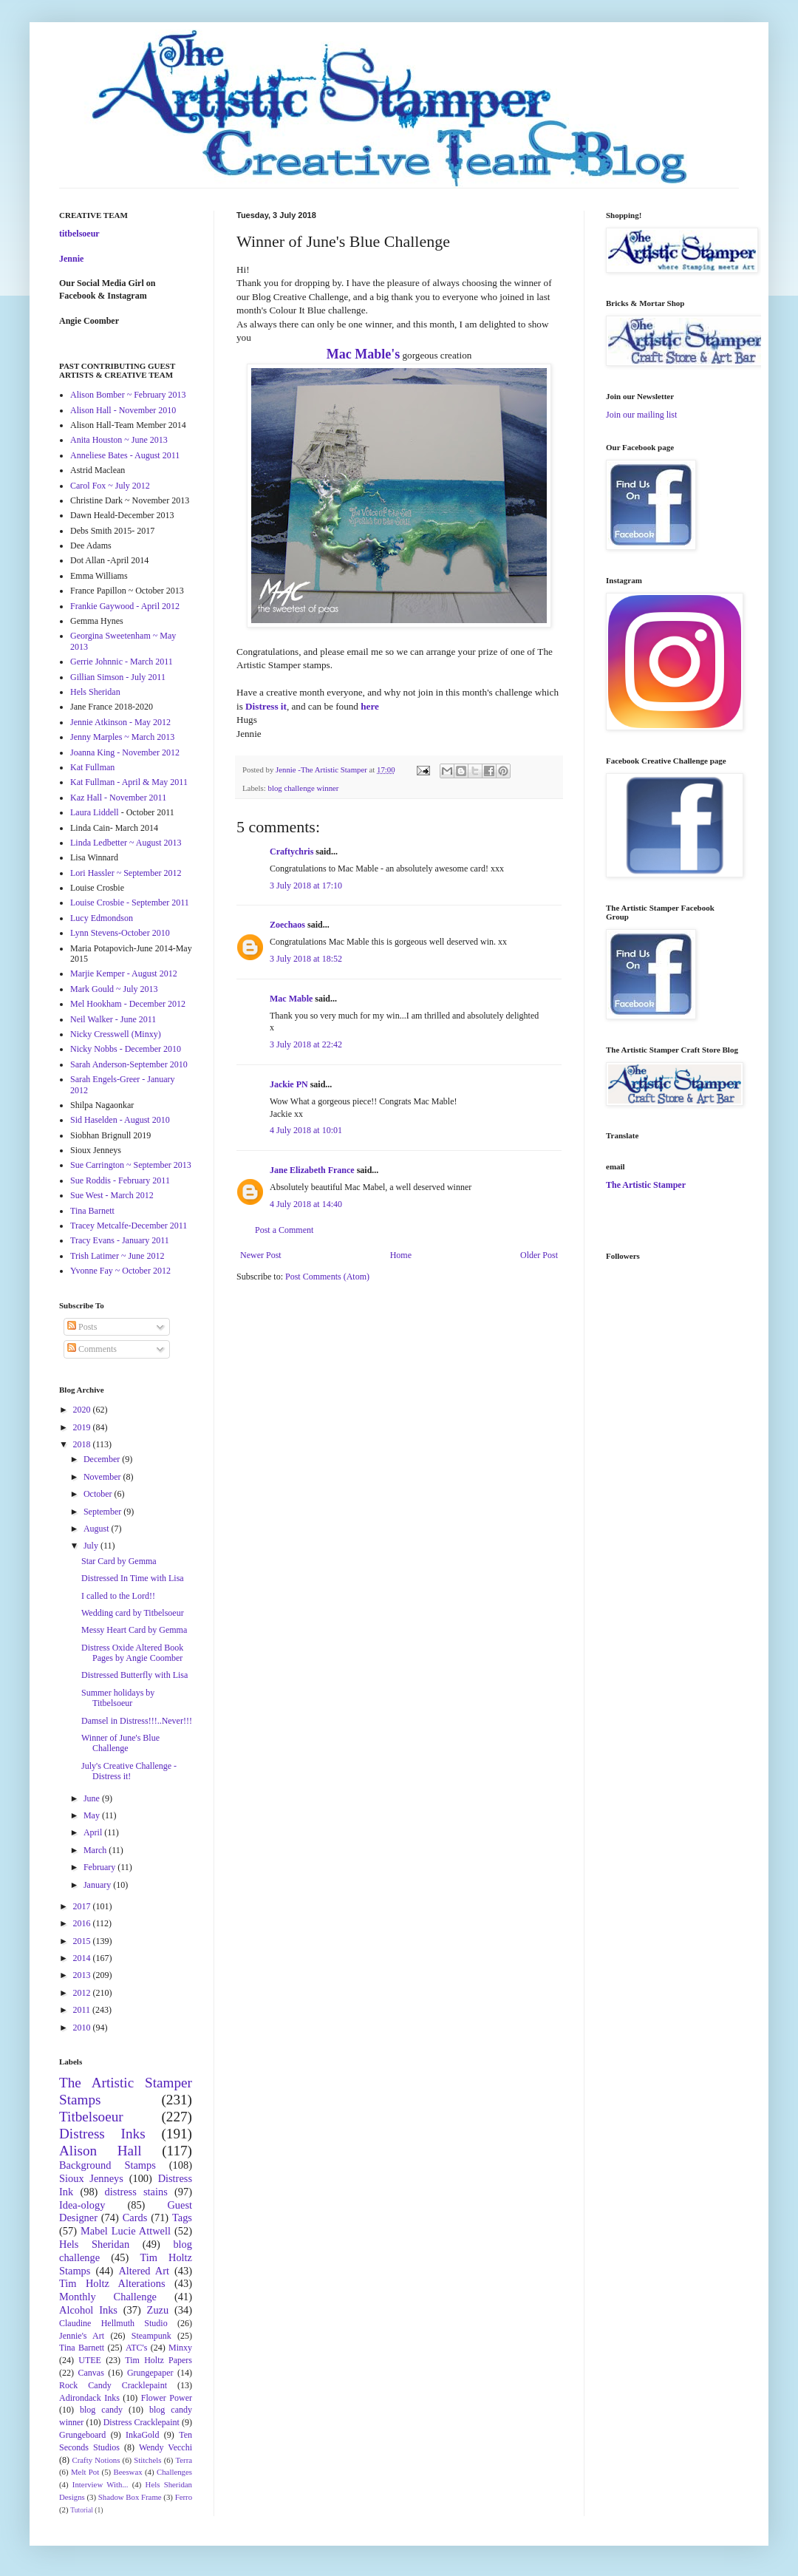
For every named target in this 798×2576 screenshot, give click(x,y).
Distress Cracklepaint (141, 2422)
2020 (83, 1409)
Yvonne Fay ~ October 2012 (120, 1270)
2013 (83, 1975)
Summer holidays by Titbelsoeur (117, 1698)
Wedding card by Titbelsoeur (132, 1613)
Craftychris (291, 851)
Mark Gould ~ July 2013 (114, 989)
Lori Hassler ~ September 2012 (125, 873)
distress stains (136, 2192)
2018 (83, 1444)
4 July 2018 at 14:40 (306, 1204)
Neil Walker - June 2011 (113, 1019)
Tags (182, 2217)
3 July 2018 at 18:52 (306, 959)
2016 (83, 1923)
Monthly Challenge (108, 2297)
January (98, 1885)
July (91, 1545)
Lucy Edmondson (101, 918)
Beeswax (128, 2471)
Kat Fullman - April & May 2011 (129, 782)
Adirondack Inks (89, 2398)
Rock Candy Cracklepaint (113, 2385)
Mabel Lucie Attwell (126, 2231)
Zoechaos (287, 925)
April (93, 1832)
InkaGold (142, 2435)
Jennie (71, 259)
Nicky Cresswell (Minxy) (115, 1034)
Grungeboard (82, 2435)
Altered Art (143, 2271)
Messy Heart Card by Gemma (134, 1630)
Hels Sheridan (95, 692)
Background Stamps (107, 2165)
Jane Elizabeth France (312, 1170)
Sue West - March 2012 (112, 1195)
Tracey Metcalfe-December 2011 (128, 1225)
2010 (83, 2027)
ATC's (137, 2347)
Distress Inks (102, 2133)
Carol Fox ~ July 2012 (110, 485)
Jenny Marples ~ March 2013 (122, 737)
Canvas (91, 2373)
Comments (92, 1349)
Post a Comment (284, 1230)
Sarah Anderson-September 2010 (129, 1064)
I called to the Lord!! (118, 1596)
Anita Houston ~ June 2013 (119, 440)
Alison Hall (100, 2150)
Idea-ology (82, 2205)
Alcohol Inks (88, 2310)
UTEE (89, 2360)
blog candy (101, 2410)
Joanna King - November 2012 (125, 752)
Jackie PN (289, 1084)
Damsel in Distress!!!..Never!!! (136, 1721)
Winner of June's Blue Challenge (120, 1743)
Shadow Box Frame (130, 2496)
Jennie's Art (81, 2336)
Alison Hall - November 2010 (123, 410)
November (103, 1477)
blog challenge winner (302, 788)
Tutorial (81, 2510)
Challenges (174, 2471)
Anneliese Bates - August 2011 (125, 455)
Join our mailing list (641, 414)
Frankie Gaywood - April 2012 (125, 606)
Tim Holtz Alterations (112, 2283)
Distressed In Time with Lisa (132, 1578)
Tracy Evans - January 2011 (119, 1240)
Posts (82, 1327)
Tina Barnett (92, 1211)
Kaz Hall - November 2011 (118, 797)
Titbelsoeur (91, 2116)
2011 (83, 2010)
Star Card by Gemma (119, 1561)
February (100, 1867)
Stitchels (147, 2460)
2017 (83, 1906)
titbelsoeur (79, 233)
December (102, 1459)
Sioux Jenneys (91, 2178)
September (103, 1511)
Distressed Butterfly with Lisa (134, 1675)
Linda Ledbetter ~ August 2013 (125, 842)
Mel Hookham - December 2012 (127, 1004)
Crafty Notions (96, 2460)
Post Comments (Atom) (327, 1276)
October (99, 1494)
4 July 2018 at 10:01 (306, 1130)
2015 (83, 1941)
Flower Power (166, 2398)
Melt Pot (85, 2471)
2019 (83, 1427)
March (96, 1850)
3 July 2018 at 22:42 (306, 1044)
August (97, 1528)
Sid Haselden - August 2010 (120, 1120)
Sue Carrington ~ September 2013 (130, 1165)
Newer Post (261, 1255)
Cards (135, 2217)
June (92, 1798)
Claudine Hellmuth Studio (113, 2323)
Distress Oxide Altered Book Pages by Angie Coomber (132, 1652)
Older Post (539, 1255)
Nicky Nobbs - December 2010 (125, 1049)
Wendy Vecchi (165, 2447)
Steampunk (151, 2336)
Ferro (183, 2496)
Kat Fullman (92, 767)
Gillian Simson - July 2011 (118, 677)
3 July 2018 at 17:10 (306, 885)
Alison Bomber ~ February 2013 (127, 395)
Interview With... (100, 2484)
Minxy (180, 2347)
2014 (83, 1958)
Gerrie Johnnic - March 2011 (121, 661)
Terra (183, 2460)
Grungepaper (150, 2373)
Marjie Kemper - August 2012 (123, 973)
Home (401, 1255)
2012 (83, 1993)
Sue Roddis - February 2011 (120, 1180)
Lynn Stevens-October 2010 (120, 933)
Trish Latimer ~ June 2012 (117, 1256)
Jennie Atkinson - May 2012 (120, 722)
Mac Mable (291, 998)
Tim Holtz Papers (158, 2360)
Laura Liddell (94, 812)
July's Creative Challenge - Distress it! (129, 1771)
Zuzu (158, 2310)
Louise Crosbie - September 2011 (129, 902)
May (92, 1815)
